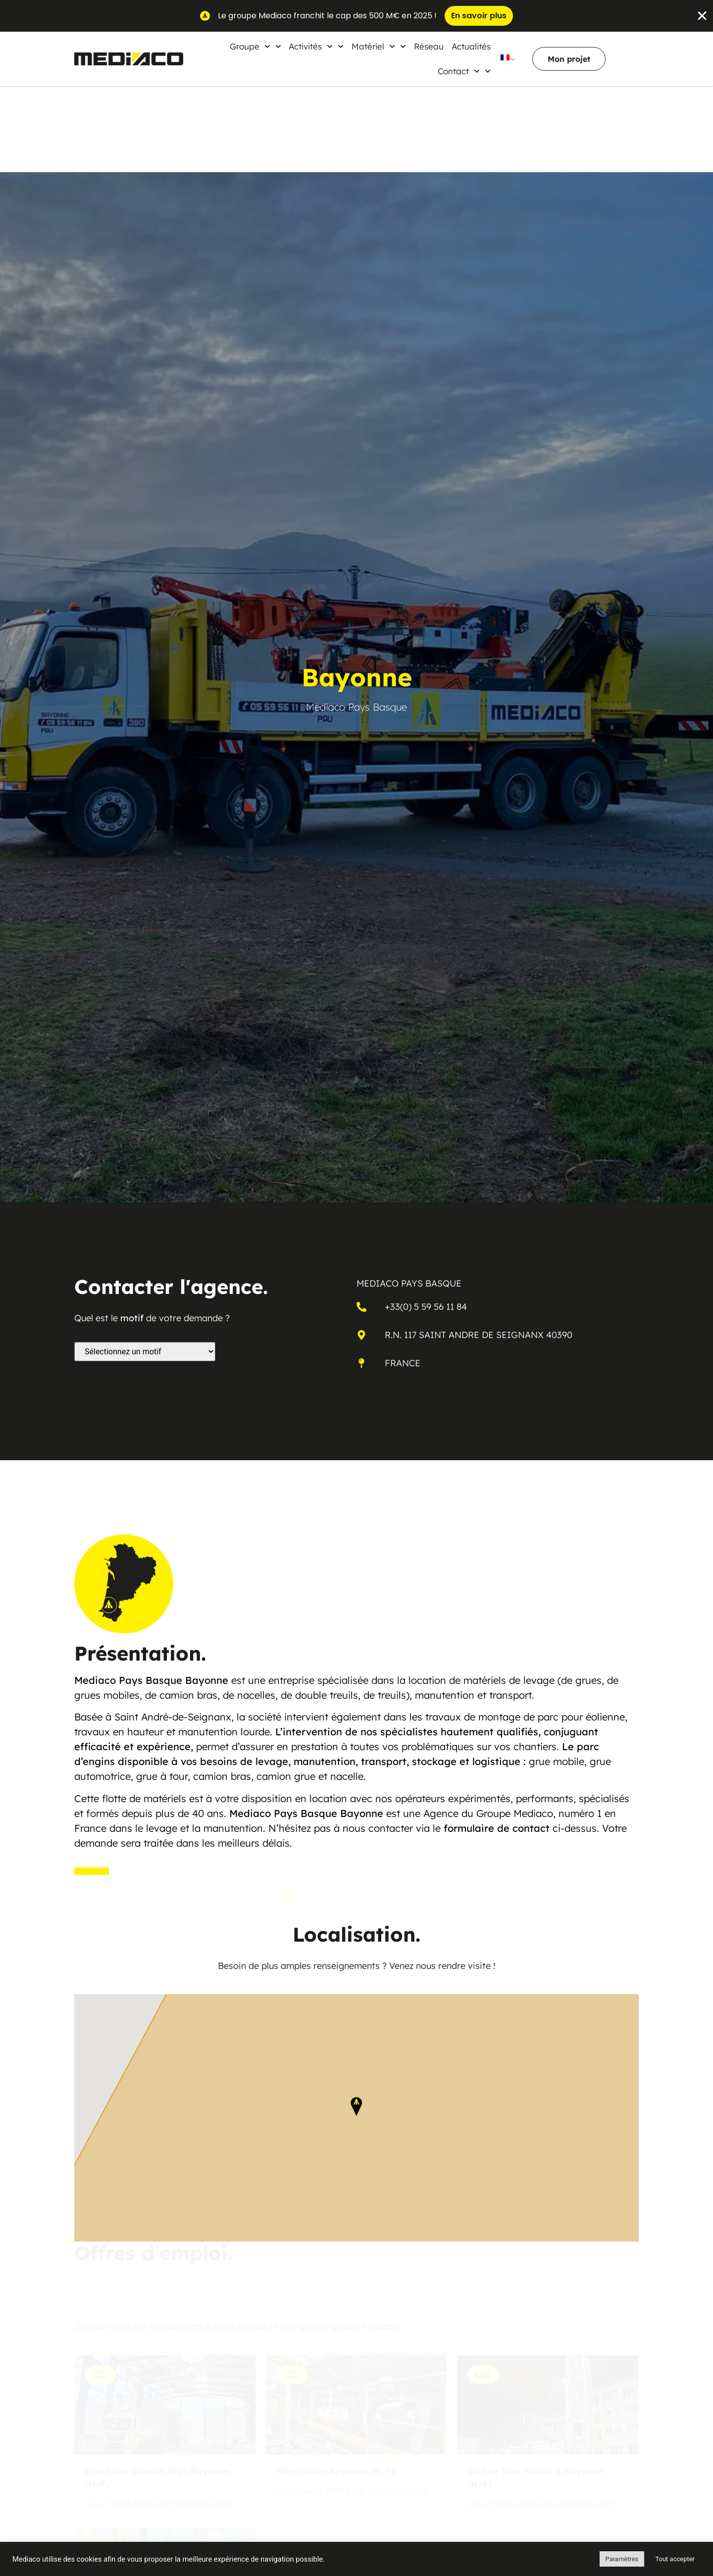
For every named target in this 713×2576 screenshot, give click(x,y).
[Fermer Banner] (702, 16)
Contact (464, 71)
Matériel (379, 46)
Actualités (471, 46)
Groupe (255, 46)
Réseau (429, 46)
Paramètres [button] (622, 2559)
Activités (316, 46)
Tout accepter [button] (675, 2559)
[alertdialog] (356, 16)
